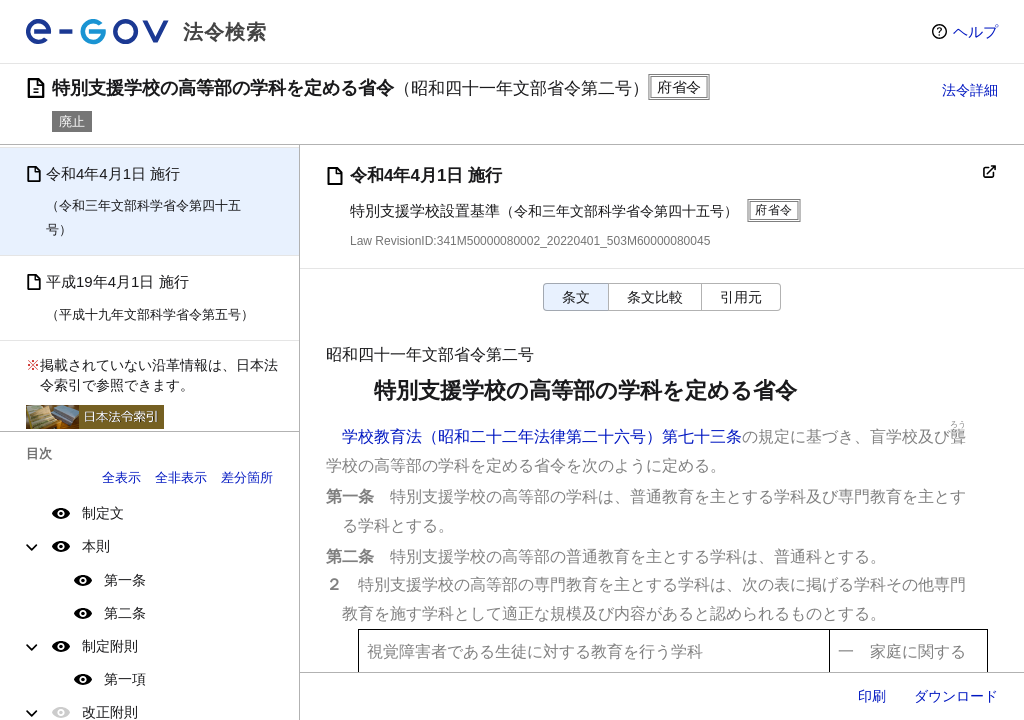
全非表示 (181, 477)
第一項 (125, 679)
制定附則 (110, 646)
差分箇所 (247, 477)
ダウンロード (956, 696)
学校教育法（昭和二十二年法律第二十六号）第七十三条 (542, 436)
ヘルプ (975, 31)
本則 (96, 546)
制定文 (103, 513)
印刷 (872, 696)
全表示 (121, 477)
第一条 (125, 580)
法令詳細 (970, 90)
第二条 (125, 613)
